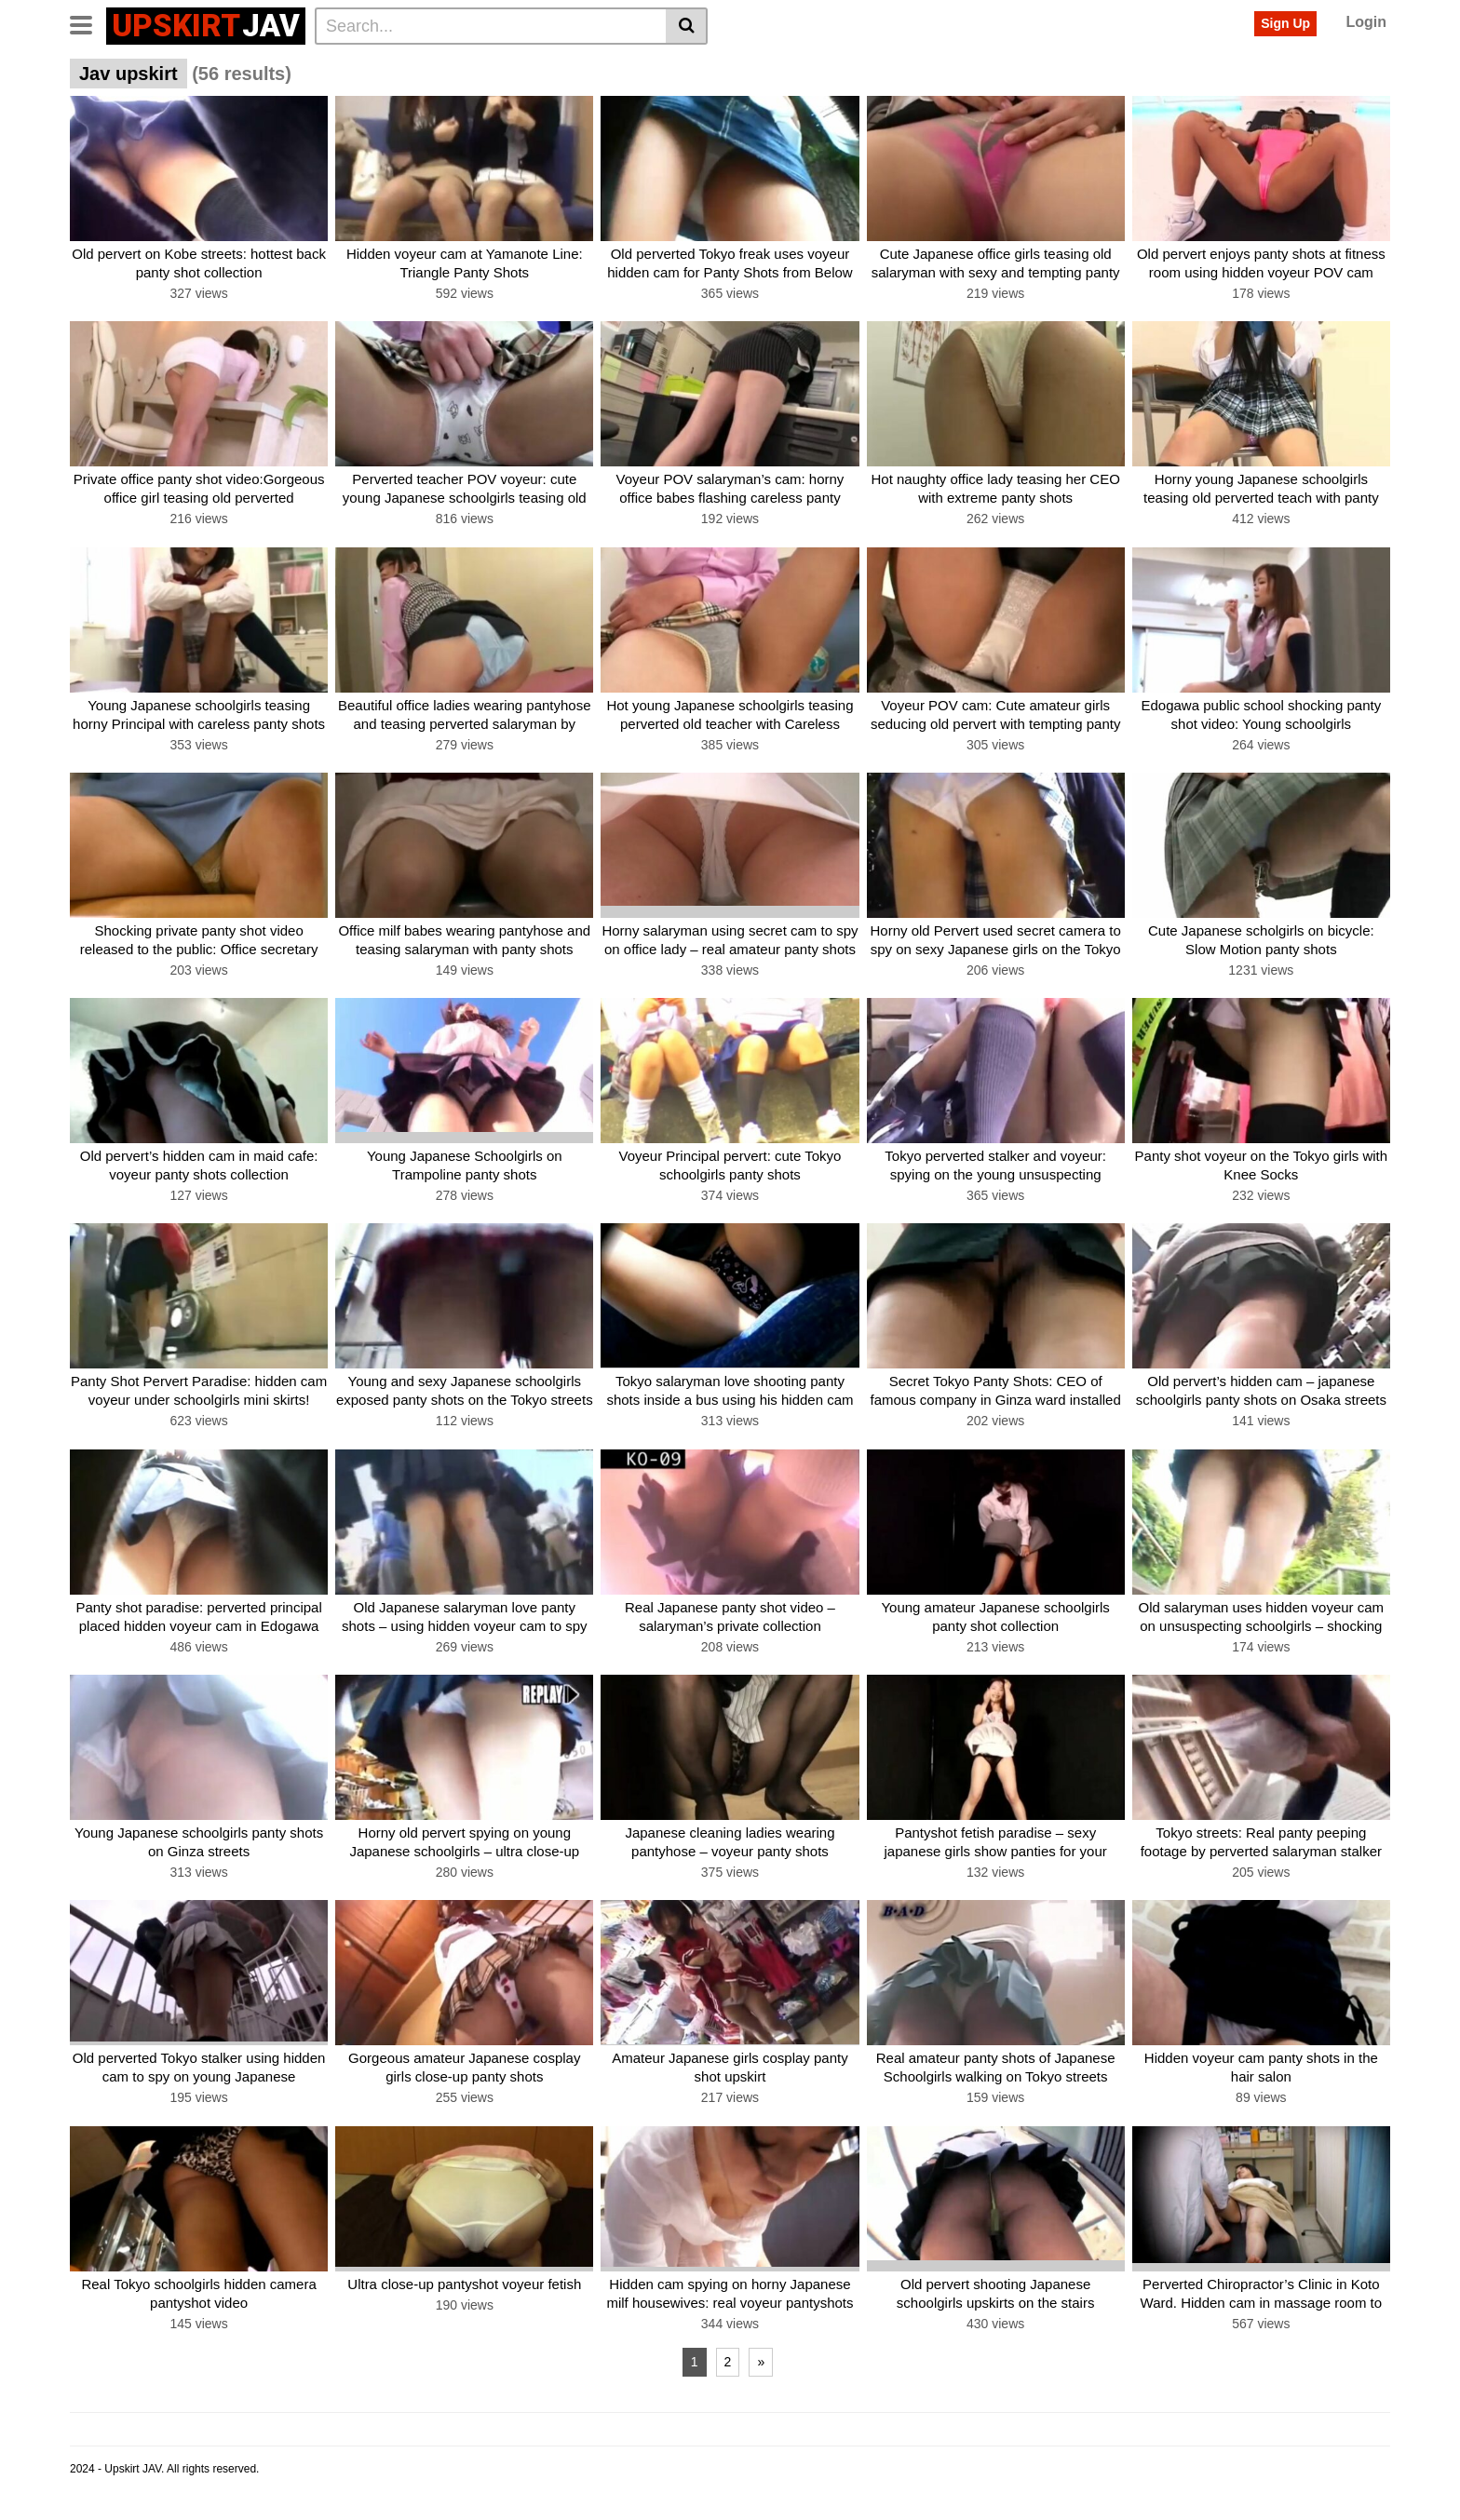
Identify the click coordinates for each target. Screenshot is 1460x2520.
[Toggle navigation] (88, 23)
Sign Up (1285, 23)
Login (1365, 22)
